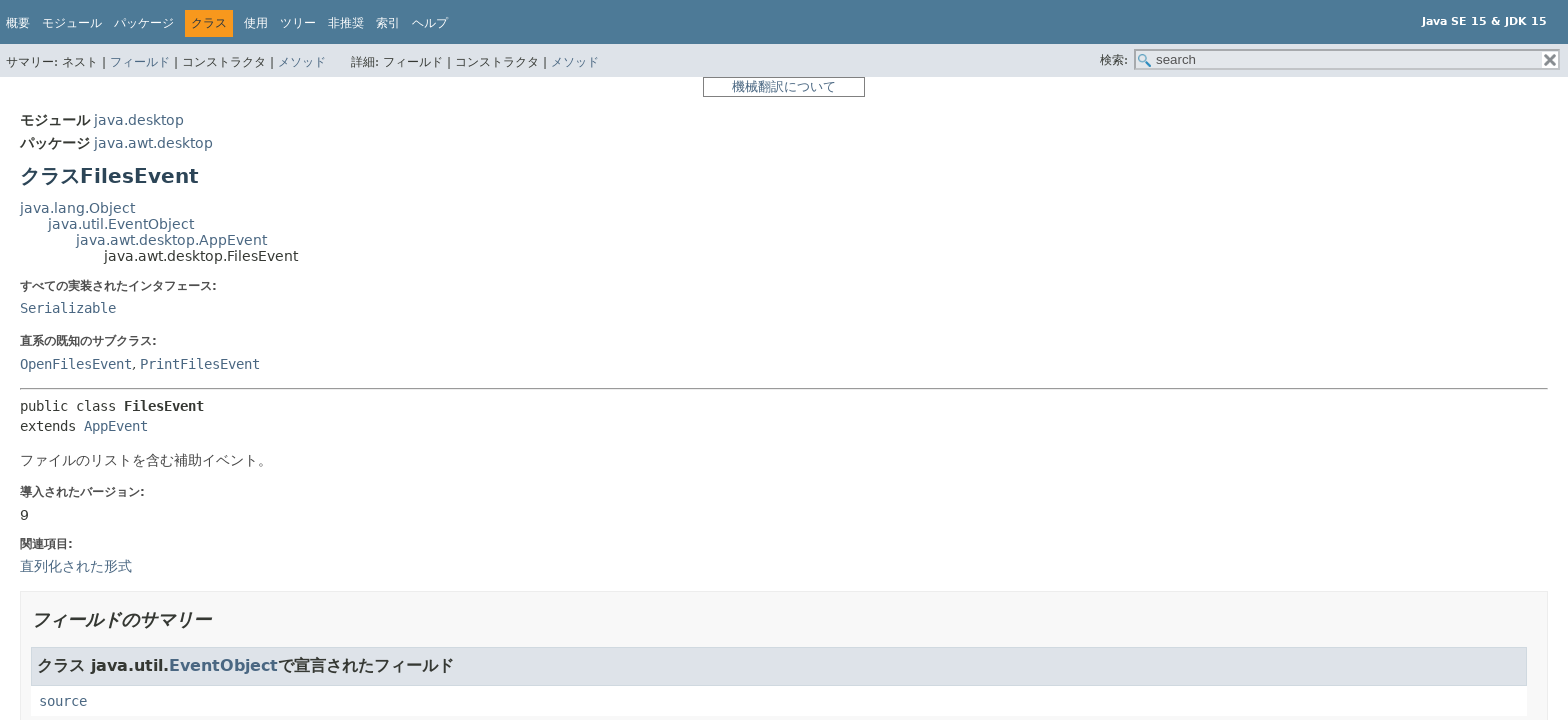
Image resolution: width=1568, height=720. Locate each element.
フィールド (140, 62)
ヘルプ (430, 23)
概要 (18, 23)
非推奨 (346, 23)
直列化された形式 (76, 566)
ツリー (298, 23)
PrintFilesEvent (200, 364)
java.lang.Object (77, 208)
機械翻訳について (784, 86)
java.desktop (139, 120)
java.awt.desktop (153, 143)
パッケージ (144, 23)
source (63, 701)
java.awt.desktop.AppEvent (171, 240)
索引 (388, 23)
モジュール (72, 23)
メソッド (302, 62)
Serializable (68, 308)
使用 (256, 23)
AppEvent (116, 426)
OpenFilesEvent (76, 364)
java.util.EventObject (121, 224)
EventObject (223, 665)
